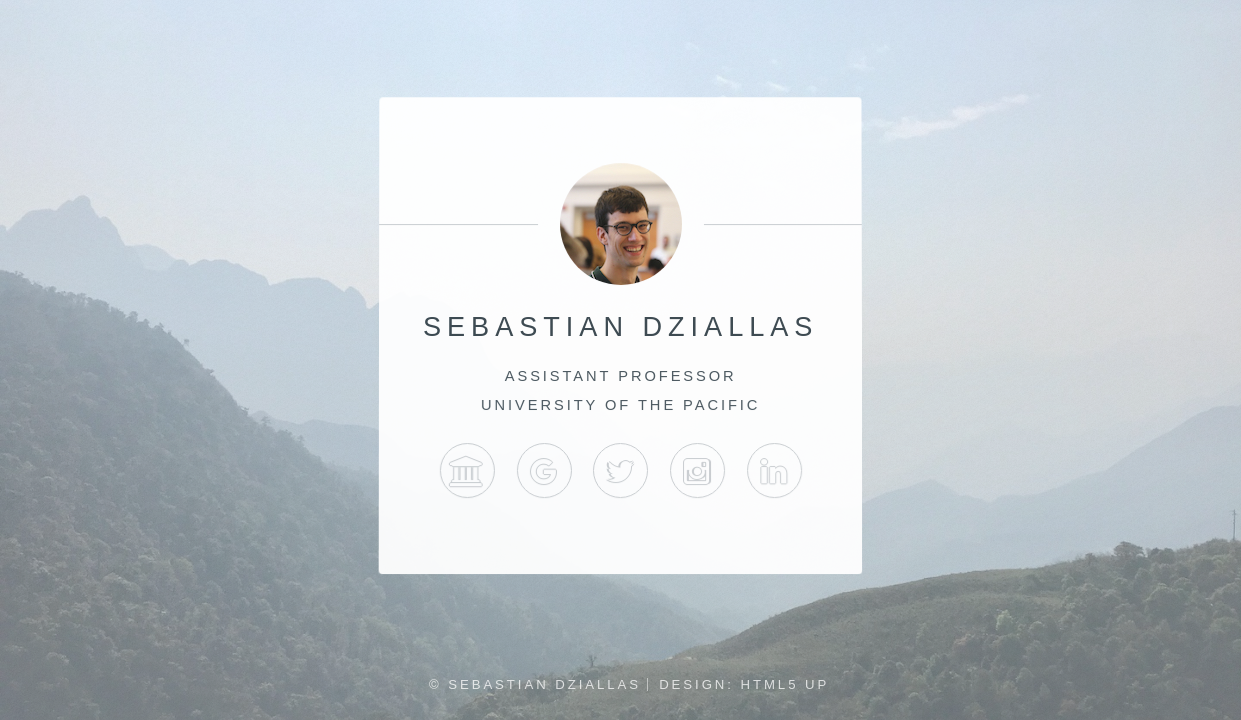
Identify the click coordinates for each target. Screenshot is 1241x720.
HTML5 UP (785, 684)
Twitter (620, 470)
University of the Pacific (466, 470)
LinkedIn (773, 470)
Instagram (697, 470)
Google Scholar (543, 470)
